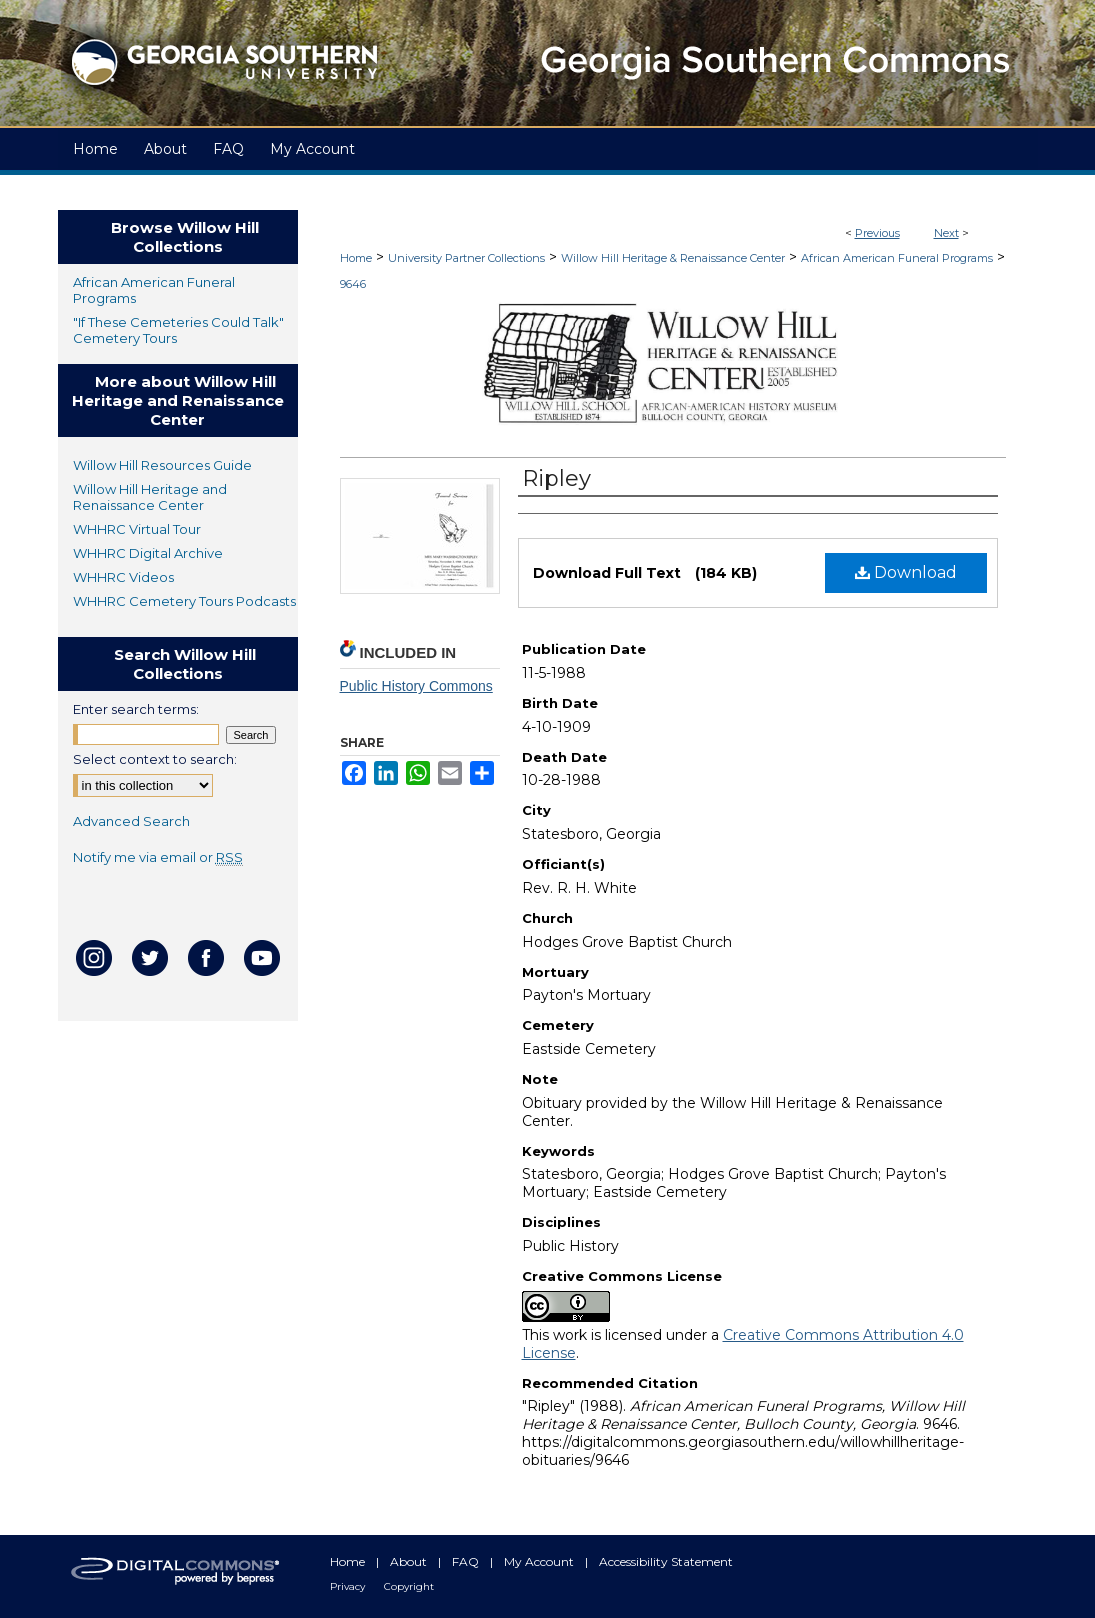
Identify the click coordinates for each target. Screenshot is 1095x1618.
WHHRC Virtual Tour (137, 529)
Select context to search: (155, 759)
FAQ (467, 1561)
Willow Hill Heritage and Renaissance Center (150, 497)
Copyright (409, 1586)
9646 (353, 284)
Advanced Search (131, 821)
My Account (540, 1561)
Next (946, 233)
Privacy (349, 1586)
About (410, 1561)
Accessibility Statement (666, 1561)
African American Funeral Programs (897, 258)
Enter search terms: (136, 709)
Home (356, 258)
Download (906, 572)
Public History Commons (416, 686)
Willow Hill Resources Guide (162, 465)
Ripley (556, 478)
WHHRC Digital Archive (148, 553)
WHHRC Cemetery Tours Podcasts (184, 601)
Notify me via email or (158, 857)
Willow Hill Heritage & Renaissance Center (673, 258)
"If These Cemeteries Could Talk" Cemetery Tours (178, 330)
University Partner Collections (466, 258)
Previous (877, 233)
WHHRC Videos (123, 577)
